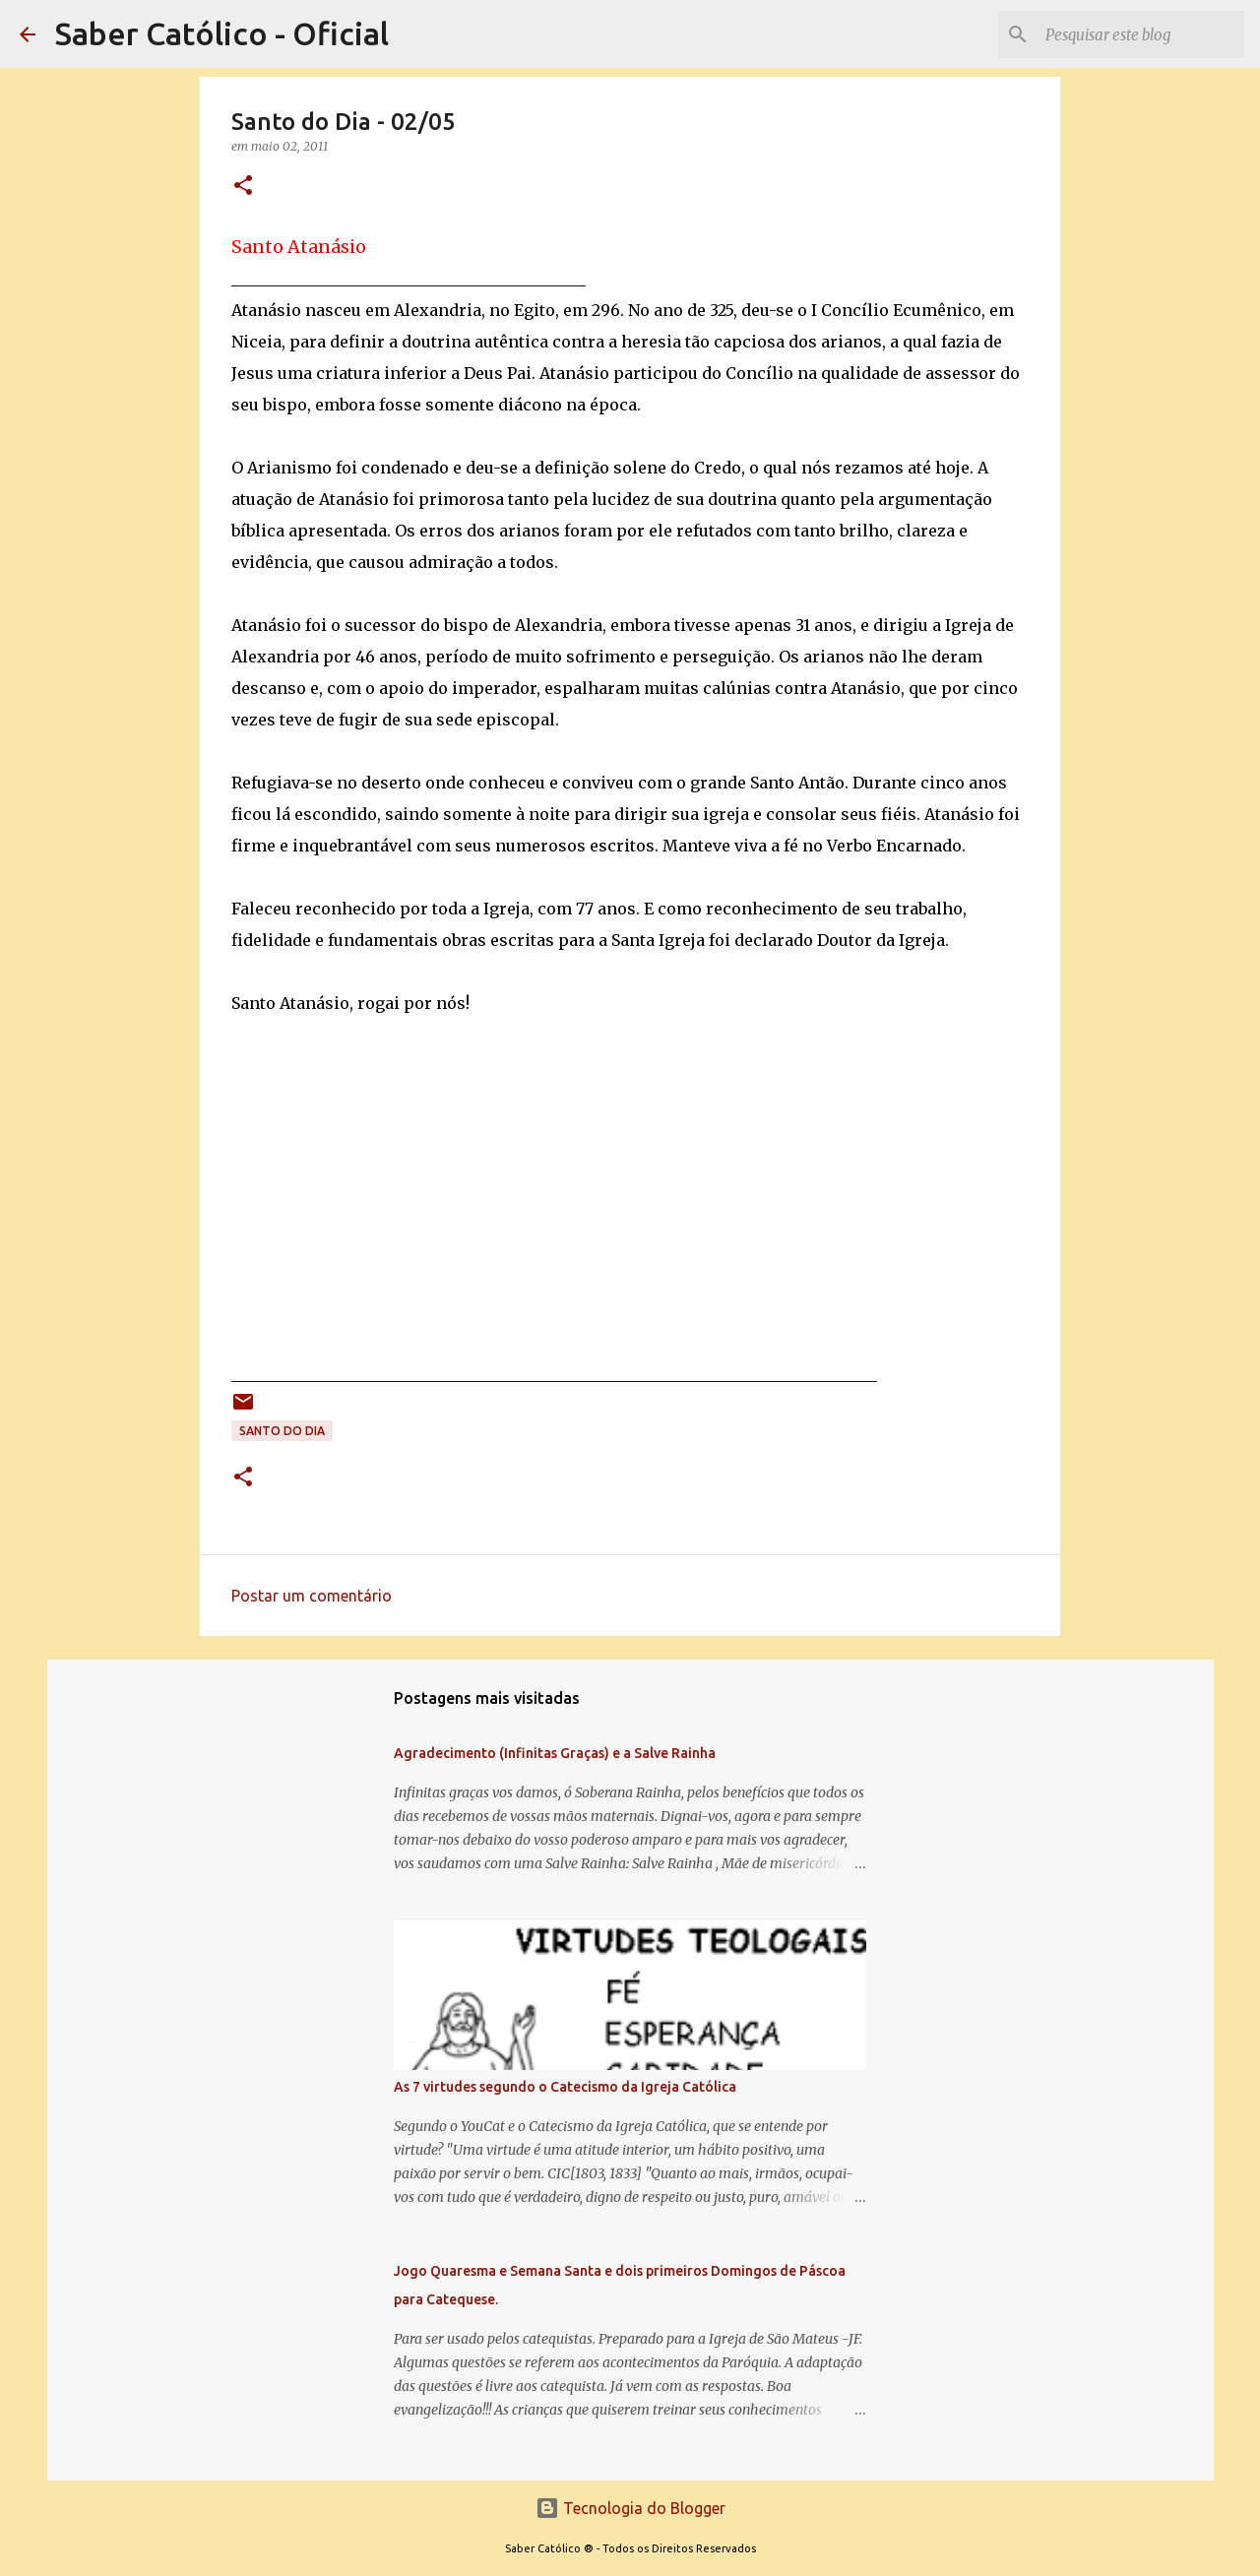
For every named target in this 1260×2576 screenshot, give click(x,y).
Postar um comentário (311, 1595)
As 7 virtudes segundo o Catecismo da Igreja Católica (565, 2087)
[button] (243, 186)
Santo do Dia (282, 1430)
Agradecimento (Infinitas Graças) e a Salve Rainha (555, 1753)
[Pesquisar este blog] (1141, 34)
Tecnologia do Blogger (630, 2508)
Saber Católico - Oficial (222, 33)
